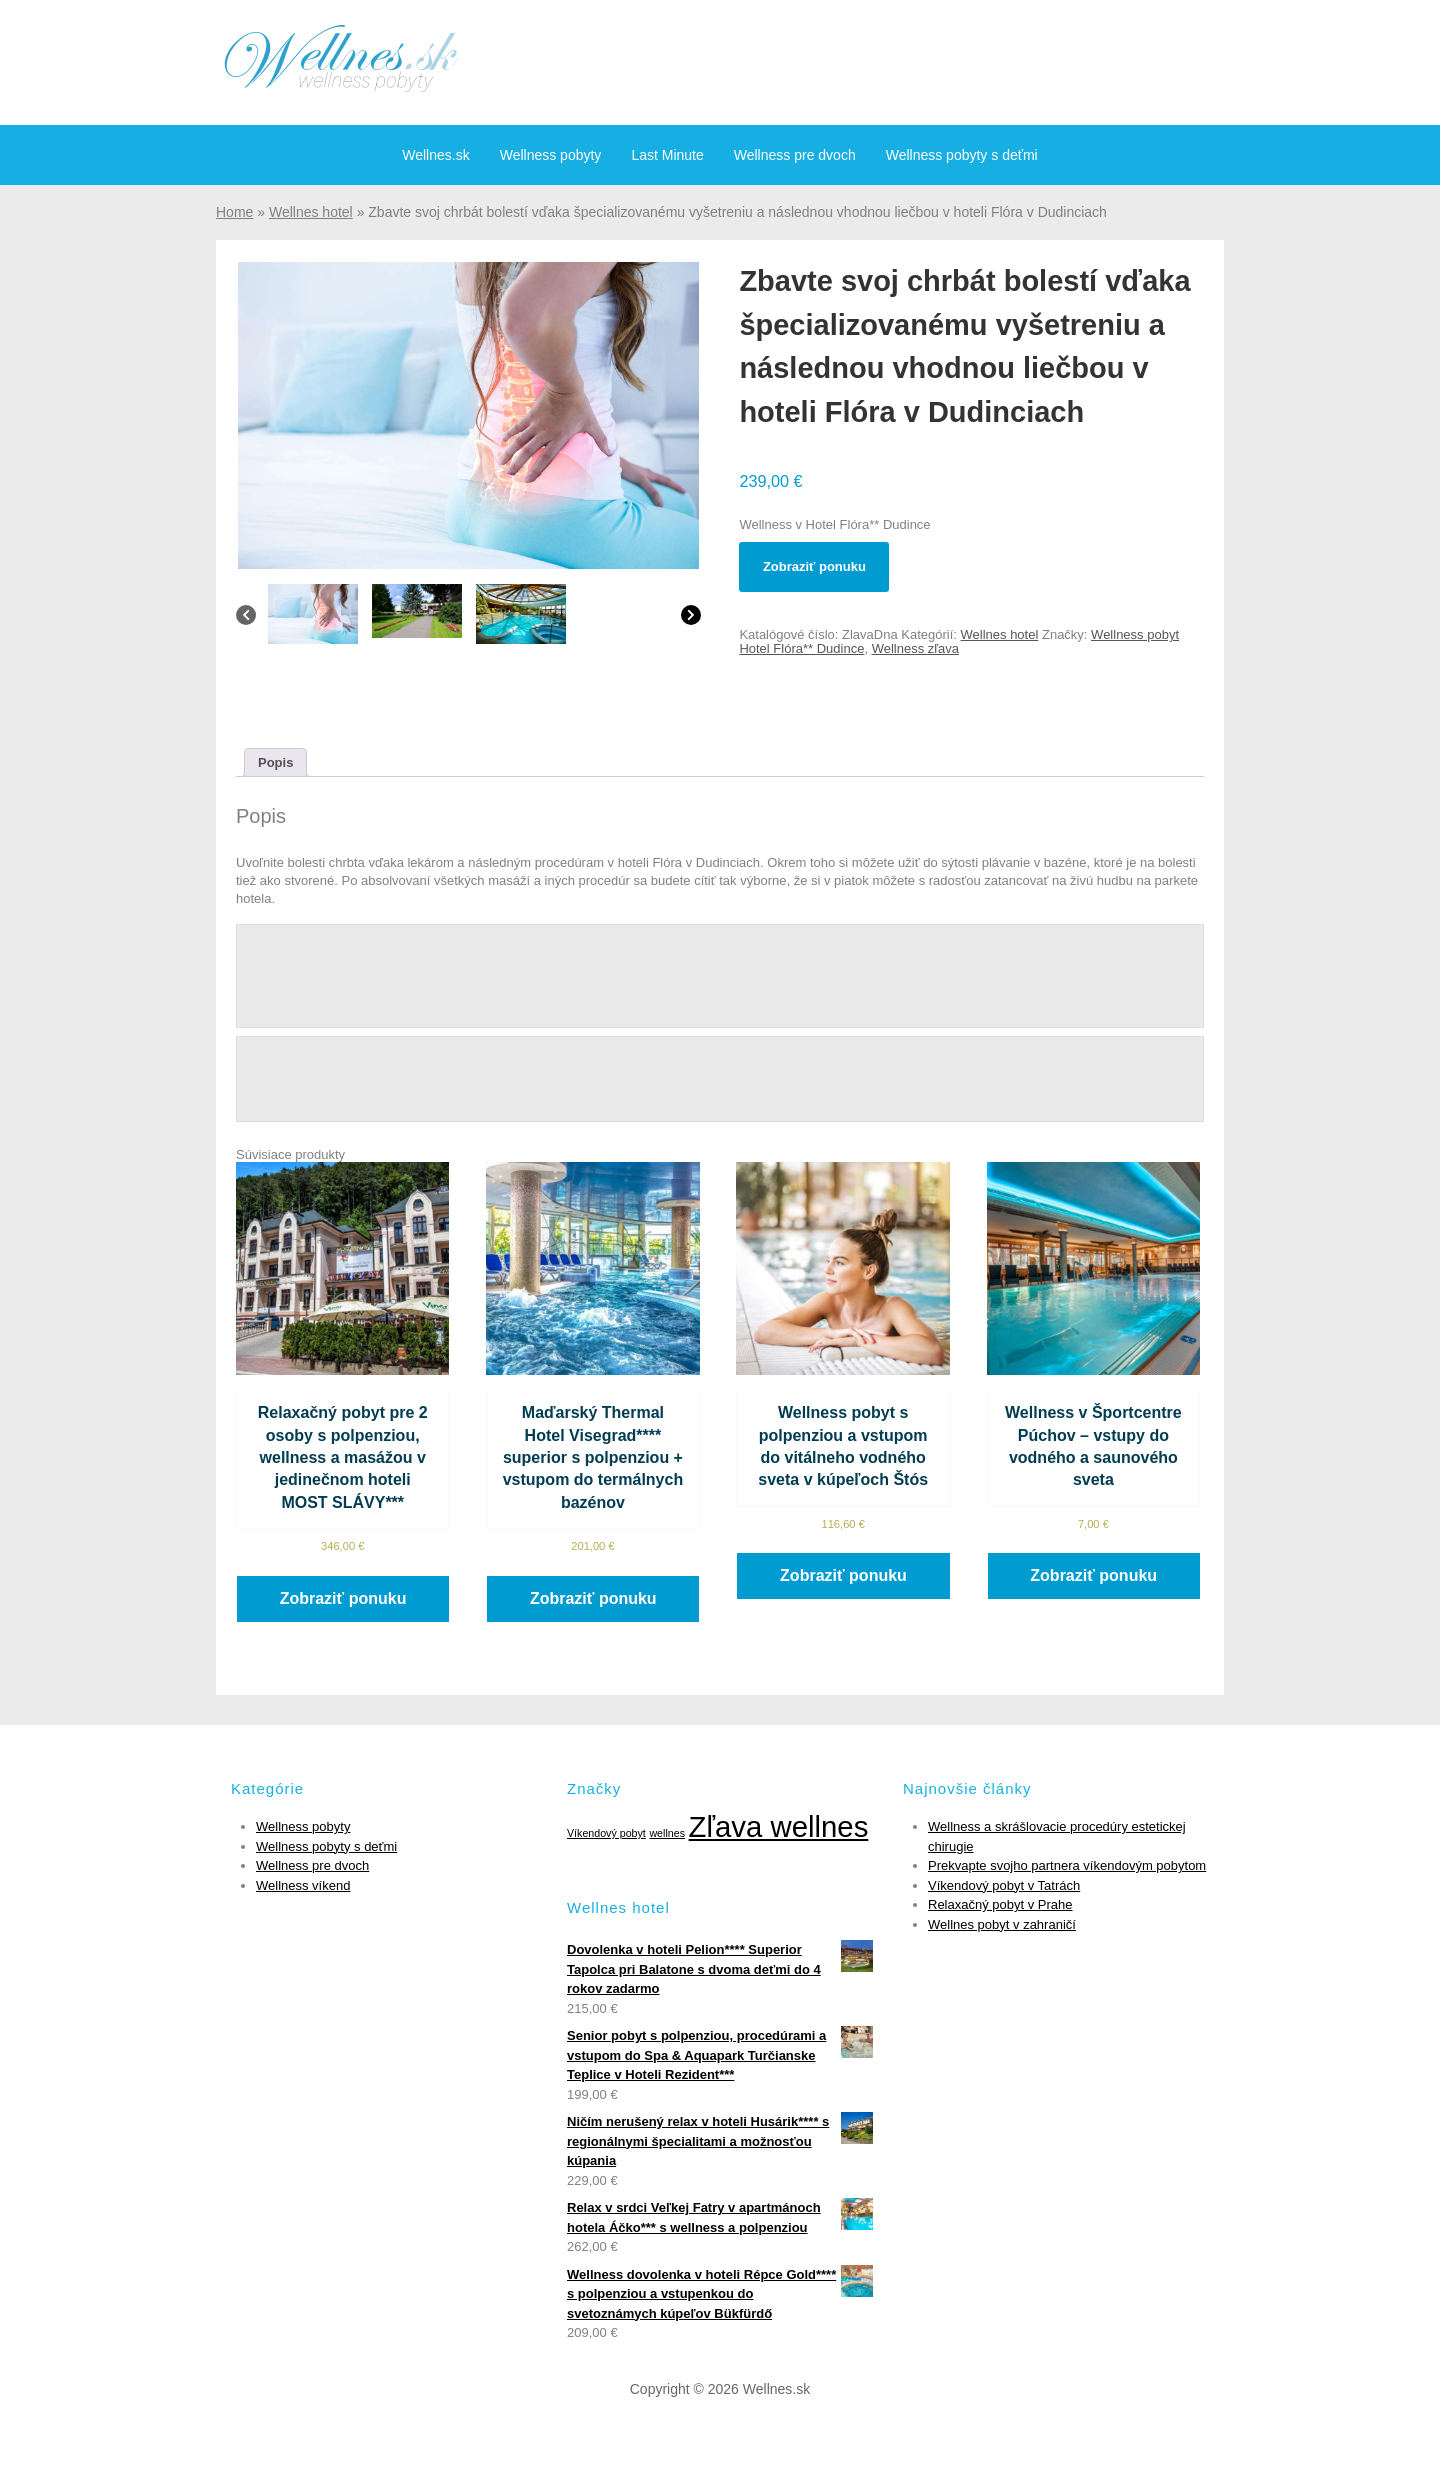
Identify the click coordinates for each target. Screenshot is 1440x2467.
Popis (275, 762)
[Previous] (246, 620)
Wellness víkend (303, 1885)
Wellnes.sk (435, 155)
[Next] (691, 620)
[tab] (275, 762)
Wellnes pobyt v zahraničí (1002, 1924)
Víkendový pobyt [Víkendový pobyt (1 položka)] (606, 1833)
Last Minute (667, 155)
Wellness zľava (915, 648)
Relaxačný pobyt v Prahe (1000, 1904)
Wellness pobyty (551, 155)
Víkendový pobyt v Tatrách (1004, 1885)
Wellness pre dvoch (795, 155)
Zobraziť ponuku (814, 566)
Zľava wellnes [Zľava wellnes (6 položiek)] (779, 1826)
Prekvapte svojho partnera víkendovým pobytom (1067, 1865)
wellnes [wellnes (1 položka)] (667, 1833)
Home (234, 212)
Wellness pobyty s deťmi (962, 155)
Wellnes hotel (311, 212)
